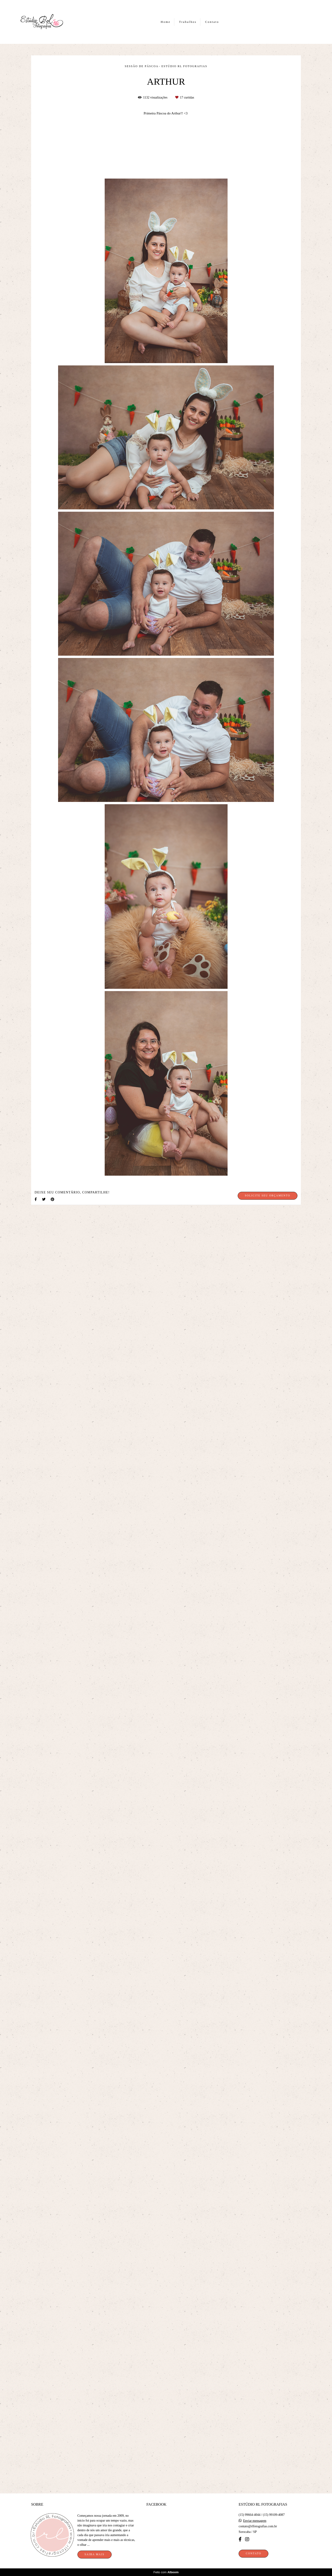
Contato (212, 22)
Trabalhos (188, 22)
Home (166, 22)
